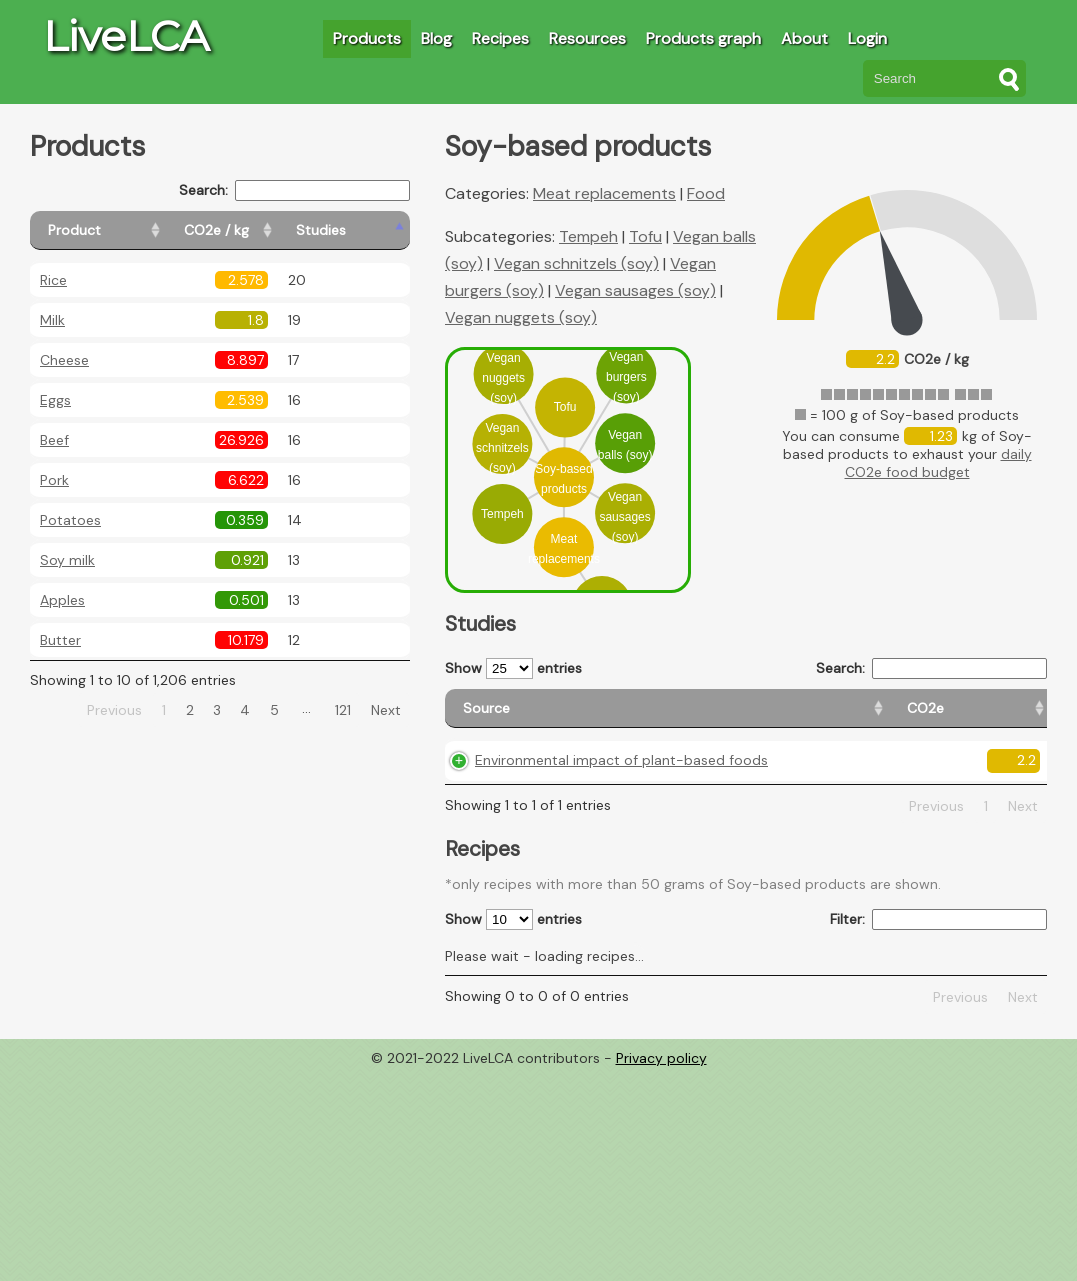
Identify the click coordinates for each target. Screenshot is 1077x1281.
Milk (52, 320)
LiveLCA (126, 36)
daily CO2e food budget (938, 463)
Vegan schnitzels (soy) (576, 263)
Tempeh (588, 236)
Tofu (645, 236)
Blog (436, 38)
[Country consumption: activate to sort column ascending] (895, 717)
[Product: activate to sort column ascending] (120, 230)
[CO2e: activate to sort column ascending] (682, 717)
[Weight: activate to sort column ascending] (1008, 717)
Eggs (55, 400)
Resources (587, 38)
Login (867, 38)
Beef (54, 440)
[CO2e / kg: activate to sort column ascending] (267, 230)
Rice (53, 280)
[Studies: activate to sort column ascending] (366, 230)
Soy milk (67, 560)
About (804, 38)
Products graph (703, 38)
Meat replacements (604, 193)
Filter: (938, 961)
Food (706, 193)
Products (367, 38)
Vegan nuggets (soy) (521, 317)
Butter (60, 640)
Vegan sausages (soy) (635, 290)
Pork (54, 480)
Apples (62, 600)
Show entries (513, 668)
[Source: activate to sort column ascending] (545, 717)
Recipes (500, 38)
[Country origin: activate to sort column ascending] (771, 717)
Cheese (64, 360)
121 (343, 710)
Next (386, 710)
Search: (294, 190)
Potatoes (70, 520)
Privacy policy (661, 1100)
